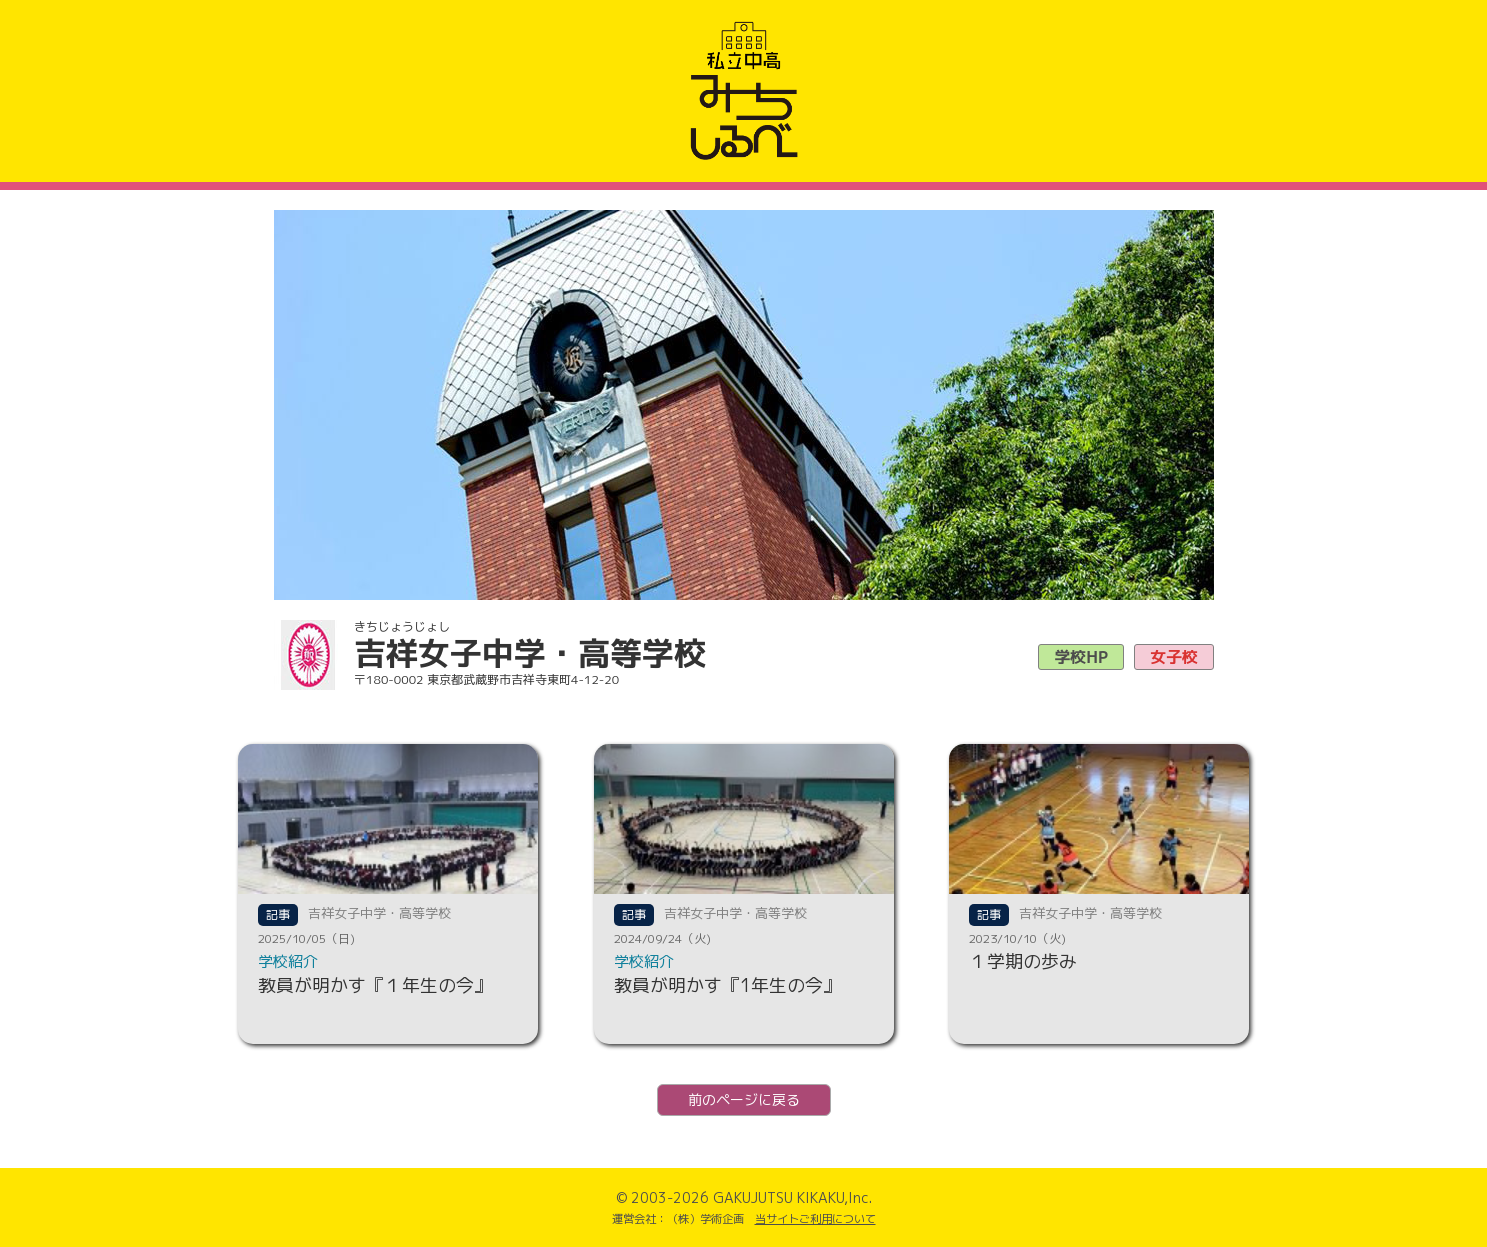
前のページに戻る (744, 1099)
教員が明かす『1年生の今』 (727, 985)
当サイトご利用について (815, 1219)
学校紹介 (288, 961)
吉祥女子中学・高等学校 (379, 913)
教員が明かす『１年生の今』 (375, 985)
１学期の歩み (1023, 961)
